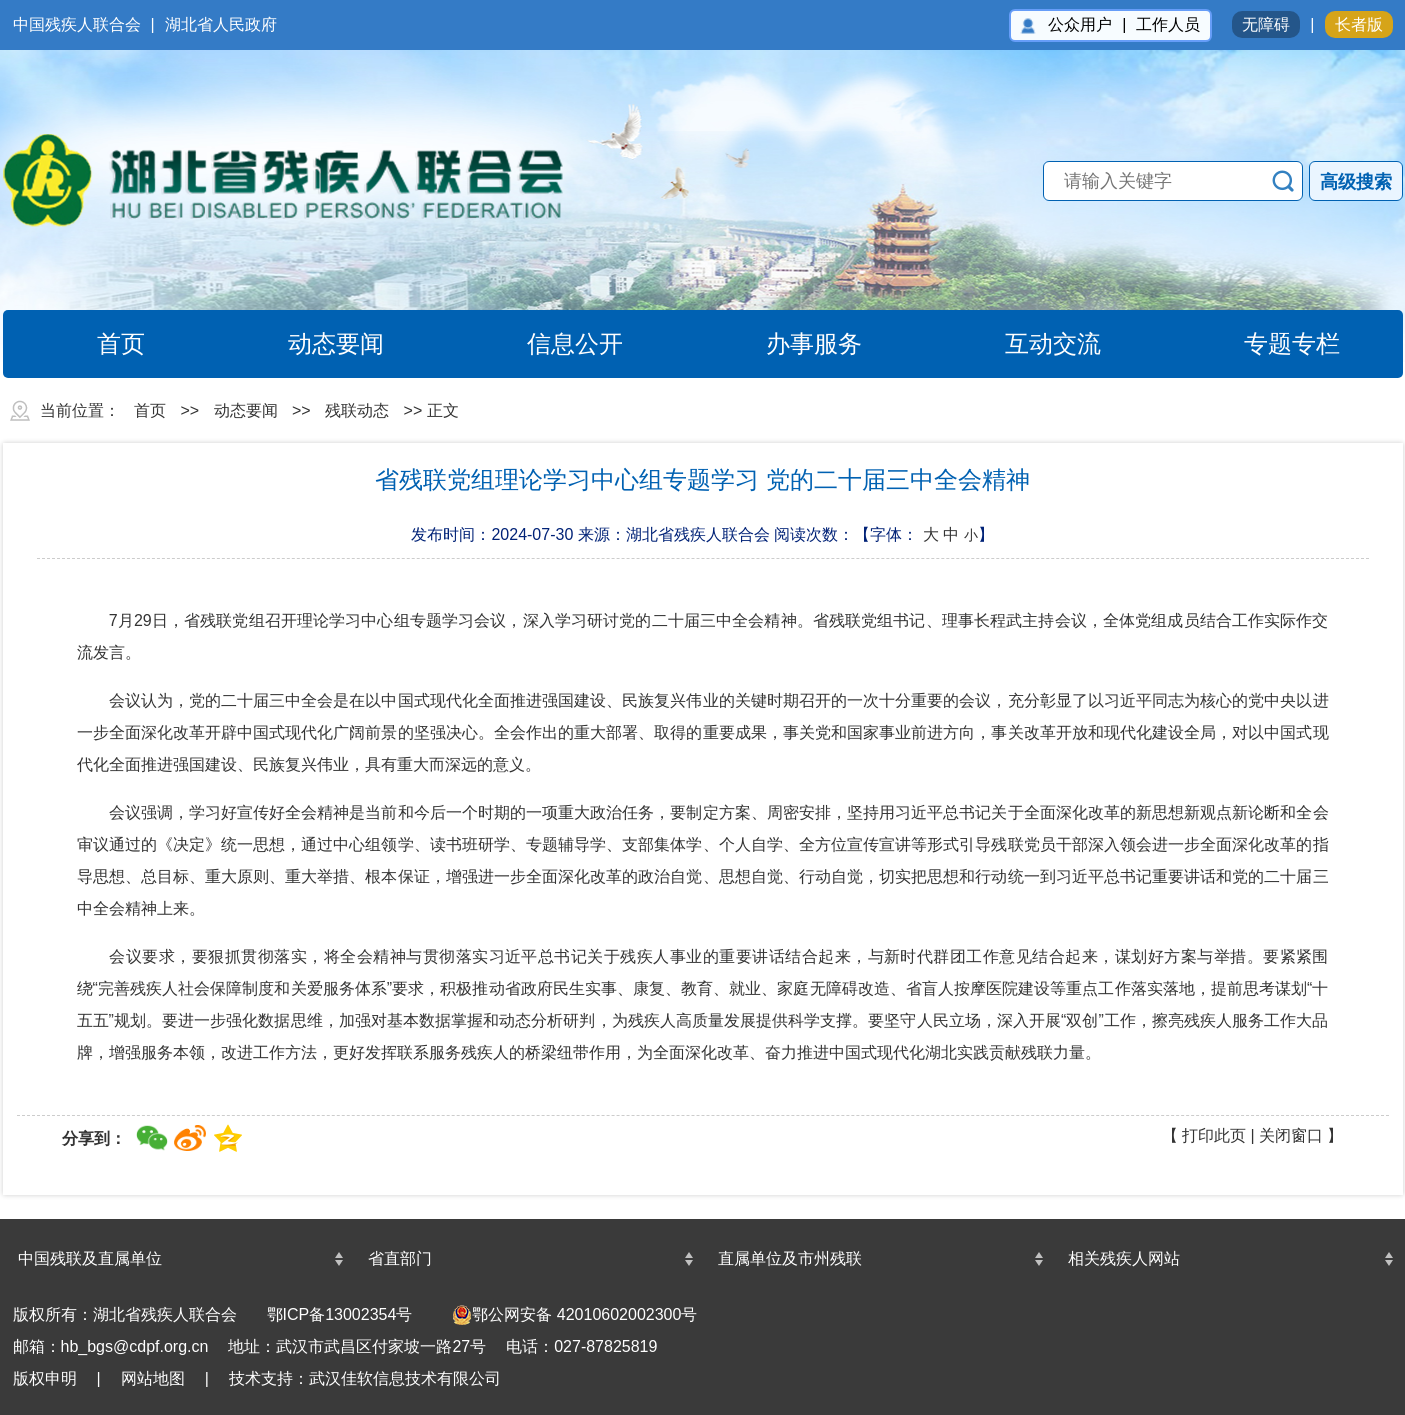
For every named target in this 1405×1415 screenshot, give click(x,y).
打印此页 (1214, 1135)
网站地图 (153, 1378)
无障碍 (1266, 24)
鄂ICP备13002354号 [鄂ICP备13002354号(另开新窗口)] (340, 1314)
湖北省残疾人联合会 (303, 180)
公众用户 (1080, 24)
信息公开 (552, 344)
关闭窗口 (1291, 1135)
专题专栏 (1269, 344)
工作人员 (1168, 24)
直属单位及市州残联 (790, 1258)
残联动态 (357, 410)
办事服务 (791, 344)
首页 (98, 344)
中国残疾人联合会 (77, 24)
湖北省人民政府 (221, 24)
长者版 (1359, 24)
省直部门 (400, 1258)
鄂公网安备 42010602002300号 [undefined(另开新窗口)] (574, 1315)
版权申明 (45, 1378)
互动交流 (1030, 344)
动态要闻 (313, 344)
